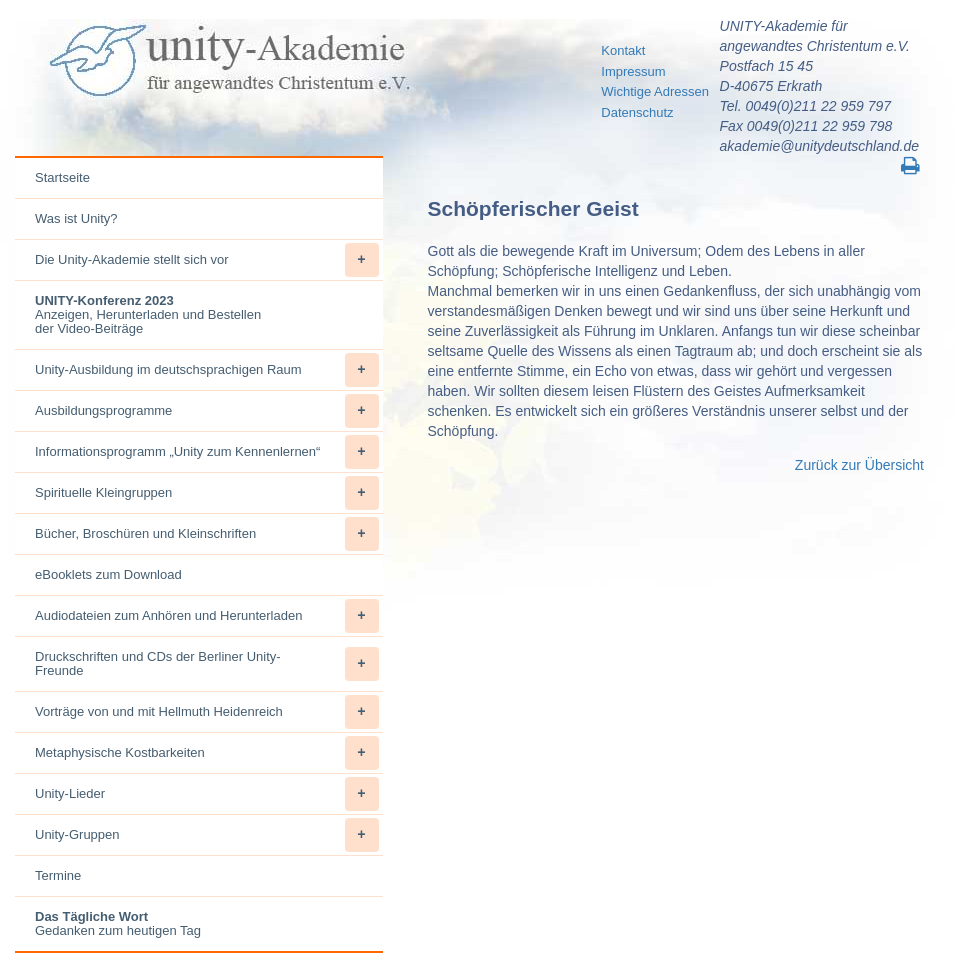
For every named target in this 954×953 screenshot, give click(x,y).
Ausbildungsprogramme (207, 411)
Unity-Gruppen (207, 835)
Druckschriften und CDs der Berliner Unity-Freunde (207, 664)
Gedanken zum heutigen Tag (118, 923)
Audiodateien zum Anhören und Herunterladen (207, 616)
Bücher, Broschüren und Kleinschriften (207, 534)
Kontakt (623, 50)
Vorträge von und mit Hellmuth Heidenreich (207, 712)
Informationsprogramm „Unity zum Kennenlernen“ (207, 452)
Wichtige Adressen (655, 91)
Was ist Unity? (76, 218)
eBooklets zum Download (108, 574)
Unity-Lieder (207, 794)
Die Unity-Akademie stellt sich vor (207, 260)
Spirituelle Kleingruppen (207, 493)
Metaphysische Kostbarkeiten (207, 753)
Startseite (62, 177)
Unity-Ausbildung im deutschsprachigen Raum (207, 370)
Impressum (633, 71)
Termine (58, 875)
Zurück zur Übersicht (859, 465)
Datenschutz (637, 112)
